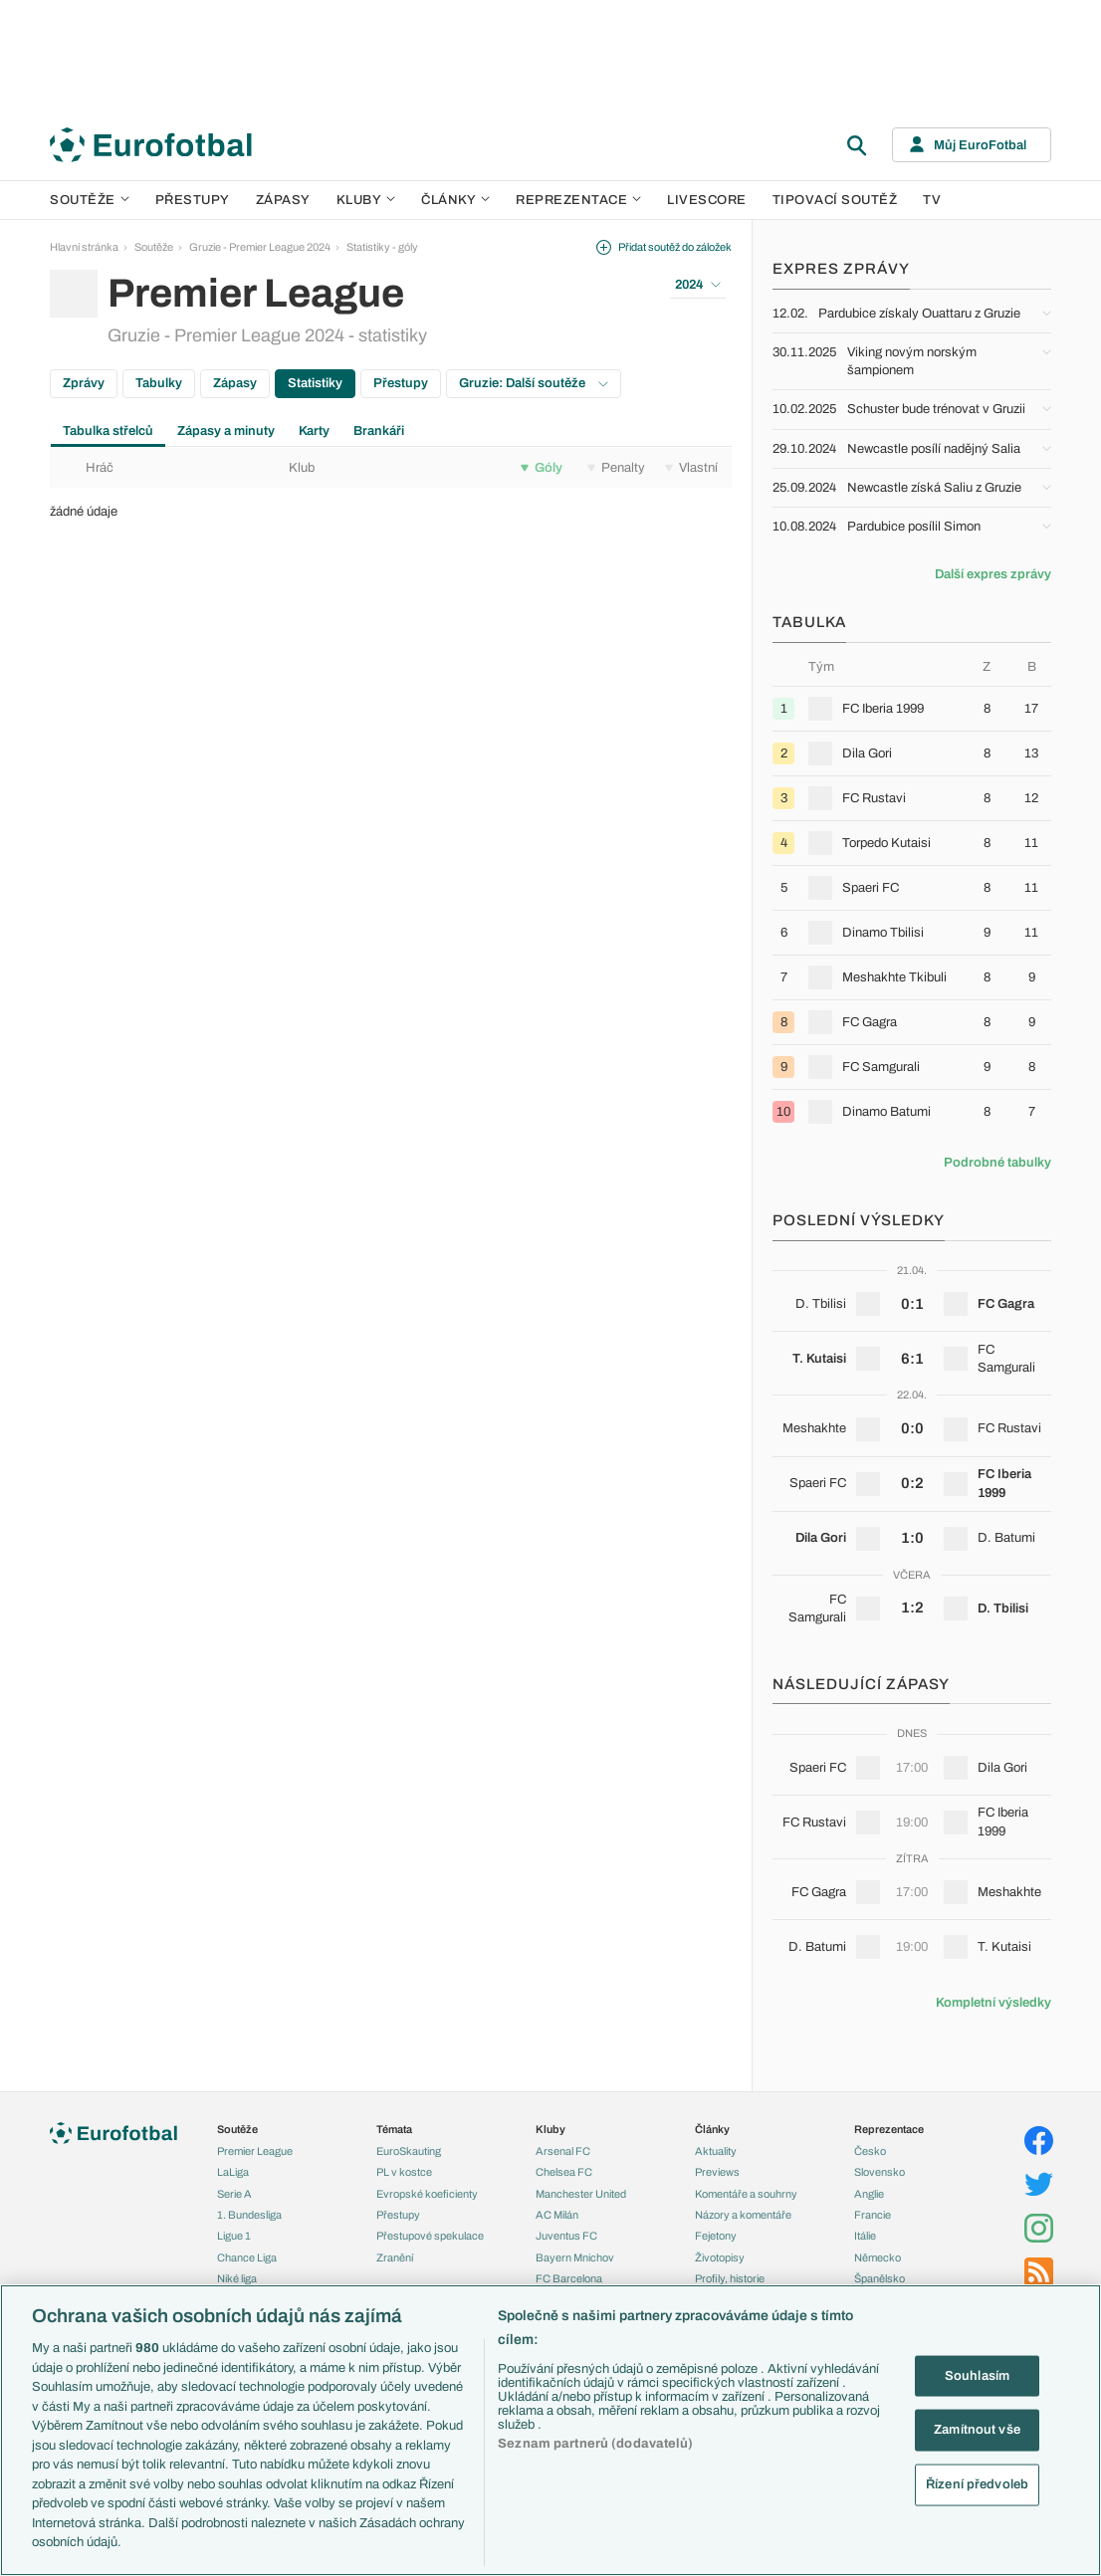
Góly (541, 468)
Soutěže (89, 200)
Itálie (865, 2236)
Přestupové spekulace (430, 2236)
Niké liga (237, 2278)
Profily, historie (730, 2278)
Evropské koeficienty (427, 2194)
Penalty (616, 468)
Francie (872, 2215)
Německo (877, 2257)
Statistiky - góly (382, 247)
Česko (870, 2151)
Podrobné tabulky (997, 1163)
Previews (717, 2172)
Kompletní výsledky (993, 2003)
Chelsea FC (564, 2172)
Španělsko (879, 2278)
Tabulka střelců (108, 431)
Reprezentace (578, 200)
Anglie (869, 2194)
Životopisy (720, 2257)
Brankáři (378, 431)
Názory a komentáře (743, 2215)
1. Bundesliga (249, 2215)
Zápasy (283, 200)
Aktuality (716, 2151)
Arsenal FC (563, 2151)
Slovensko (879, 2172)
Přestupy (192, 200)
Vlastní (691, 468)
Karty (314, 431)
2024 (698, 285)
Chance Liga (247, 2257)
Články (712, 2129)
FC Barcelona (569, 2278)
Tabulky (158, 383)
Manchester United (581, 2194)
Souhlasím (977, 2375)
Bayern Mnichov (575, 2257)
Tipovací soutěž (835, 200)
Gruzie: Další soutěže (533, 383)
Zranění (394, 2257)
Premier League (255, 2151)
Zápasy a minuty (226, 431)
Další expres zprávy (993, 574)
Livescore (707, 200)
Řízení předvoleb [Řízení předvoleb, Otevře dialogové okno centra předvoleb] (977, 2483)
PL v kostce (404, 2172)
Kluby (366, 200)
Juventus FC (566, 2236)
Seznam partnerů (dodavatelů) (595, 2444)
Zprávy (84, 383)
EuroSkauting (408, 2151)
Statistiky (315, 383)
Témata (394, 2129)
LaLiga (233, 2172)
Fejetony (716, 2236)
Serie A (234, 2194)
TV (932, 200)
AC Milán (557, 2215)
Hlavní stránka (84, 247)
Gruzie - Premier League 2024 (259, 247)
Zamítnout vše (977, 2430)
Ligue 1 (234, 2236)
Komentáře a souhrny (746, 2194)
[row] (911, 708)
